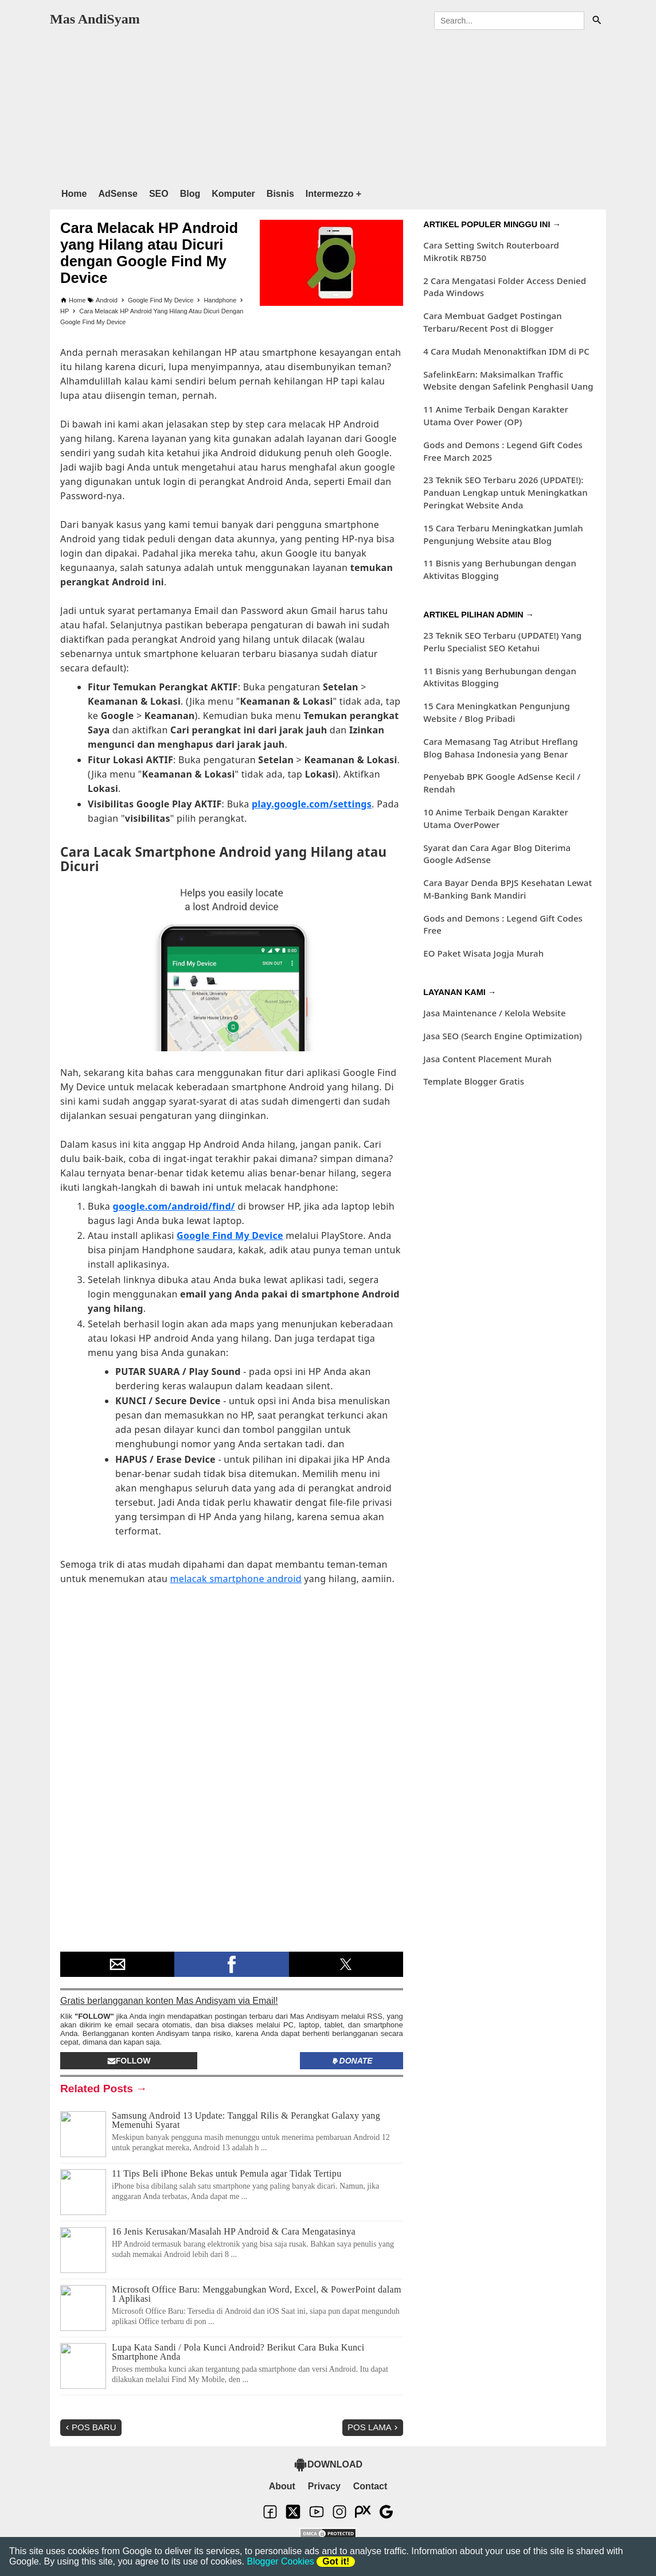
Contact (370, 2486)
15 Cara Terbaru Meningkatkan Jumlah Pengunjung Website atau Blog (503, 534)
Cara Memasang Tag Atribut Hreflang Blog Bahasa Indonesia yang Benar (500, 748)
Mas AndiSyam (95, 18)
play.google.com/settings (312, 804)
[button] (117, 1964)
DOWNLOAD (328, 2465)
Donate (352, 2060)
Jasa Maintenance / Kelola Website (494, 1013)
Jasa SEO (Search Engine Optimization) (502, 1036)
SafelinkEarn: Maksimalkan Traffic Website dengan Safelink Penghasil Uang (508, 380)
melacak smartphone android (236, 1578)
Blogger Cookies (280, 2561)
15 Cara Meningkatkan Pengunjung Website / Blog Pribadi (496, 712)
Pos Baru (89, 2427)
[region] (328, 106)
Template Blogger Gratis (473, 1081)
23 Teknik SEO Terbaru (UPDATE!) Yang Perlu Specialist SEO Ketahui (502, 642)
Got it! (335, 2561)
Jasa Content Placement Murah (487, 1058)
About (282, 2486)
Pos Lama (373, 2427)
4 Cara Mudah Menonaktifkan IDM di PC (506, 351)
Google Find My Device (230, 1235)
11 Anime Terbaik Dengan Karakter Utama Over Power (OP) (495, 415)
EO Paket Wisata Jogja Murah (483, 953)
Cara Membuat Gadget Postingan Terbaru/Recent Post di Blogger (492, 322)
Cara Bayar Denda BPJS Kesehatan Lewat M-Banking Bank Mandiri (507, 889)
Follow (129, 2060)
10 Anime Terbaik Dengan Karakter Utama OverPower (495, 818)
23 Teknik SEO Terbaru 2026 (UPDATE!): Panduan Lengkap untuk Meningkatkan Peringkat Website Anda (505, 492)
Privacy (324, 2486)
